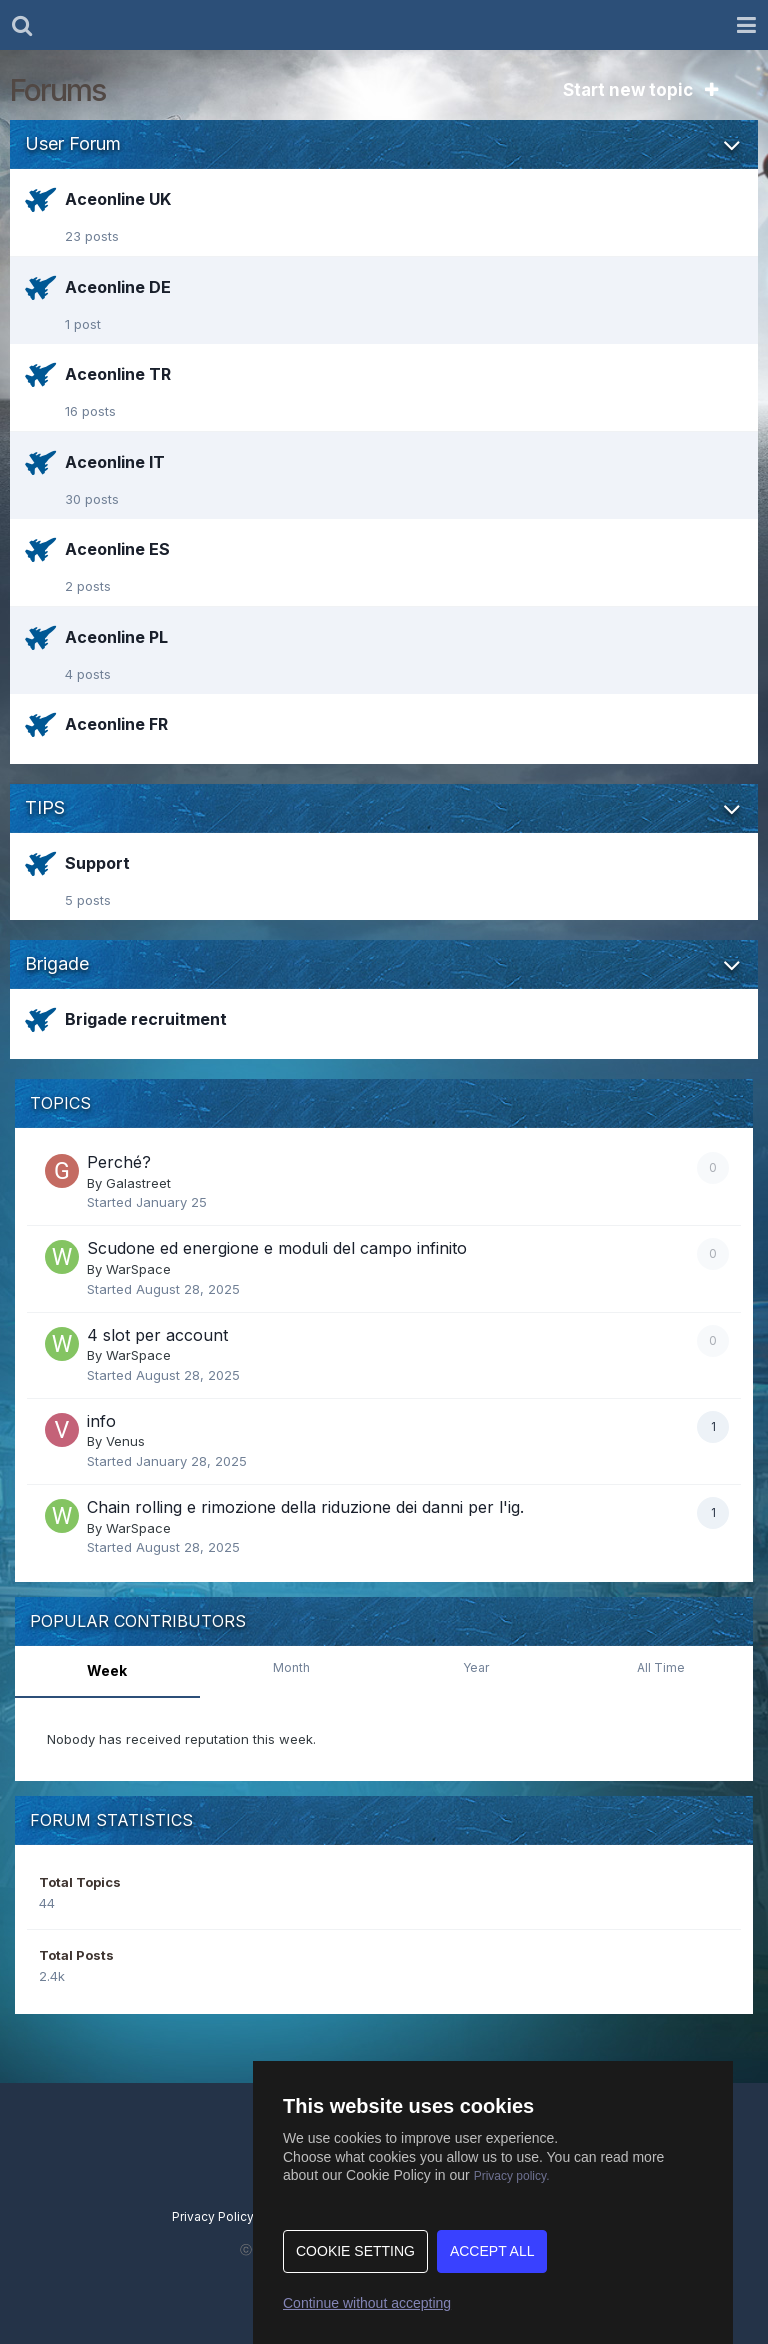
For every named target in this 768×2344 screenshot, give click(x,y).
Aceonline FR (116, 724)
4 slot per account (157, 1335)
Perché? (119, 1162)
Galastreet (138, 1183)
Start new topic (640, 90)
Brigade (57, 963)
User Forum (73, 143)
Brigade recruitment (146, 1019)
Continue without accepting (367, 2303)
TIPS (45, 807)
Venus (125, 1441)
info (101, 1421)
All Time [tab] (661, 1667)
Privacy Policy (213, 2216)
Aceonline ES (117, 549)
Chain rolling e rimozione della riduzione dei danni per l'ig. (305, 1507)
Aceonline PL (116, 637)
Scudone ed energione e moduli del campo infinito (277, 1248)
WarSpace (138, 1269)
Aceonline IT (115, 462)
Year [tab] (476, 1667)
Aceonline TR (118, 374)
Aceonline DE (118, 287)
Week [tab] (107, 1670)
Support (97, 863)
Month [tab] (291, 1667)
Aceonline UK (118, 199)
